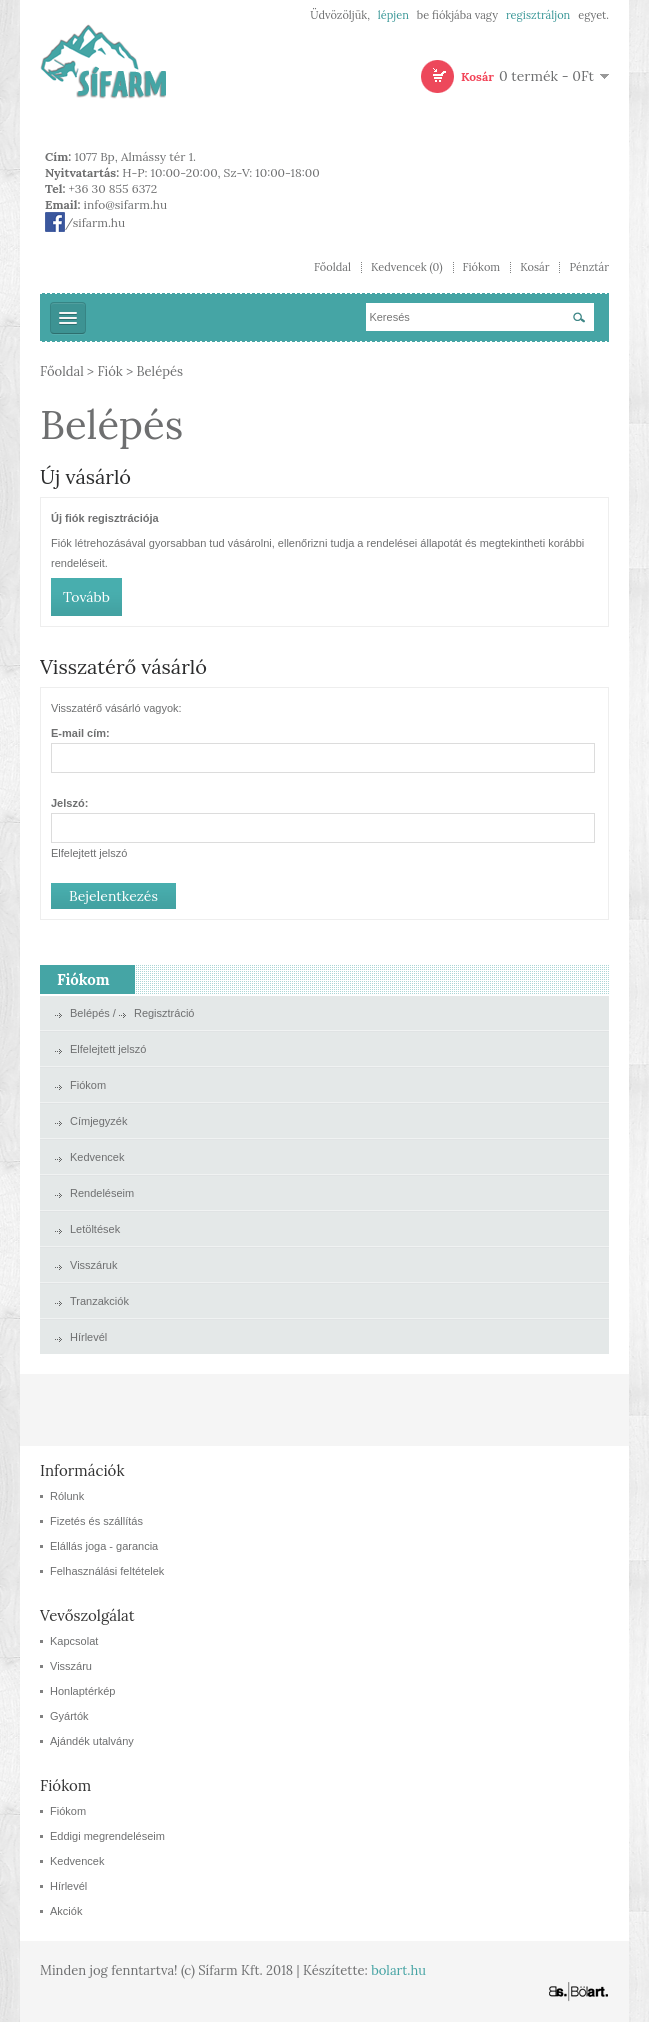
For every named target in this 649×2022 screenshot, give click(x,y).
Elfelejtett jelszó (89, 853)
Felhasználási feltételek (107, 1571)
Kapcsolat (74, 1641)
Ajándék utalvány (92, 1741)
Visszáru (71, 1666)
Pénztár (589, 267)
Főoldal (332, 267)
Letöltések (95, 1229)
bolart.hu (398, 1970)
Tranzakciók (99, 1301)
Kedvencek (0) (407, 267)
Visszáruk (93, 1265)
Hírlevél (88, 1337)
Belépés (159, 371)
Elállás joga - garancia (104, 1546)
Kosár (534, 267)
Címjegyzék (98, 1121)
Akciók (66, 1911)
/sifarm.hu (85, 222)
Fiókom (482, 267)
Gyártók (69, 1716)
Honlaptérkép (82, 1691)
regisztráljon (538, 15)
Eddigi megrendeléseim (107, 1836)
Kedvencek (97, 1157)
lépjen (393, 15)
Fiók (109, 371)
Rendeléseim (102, 1193)
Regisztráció (164, 1013)
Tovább (86, 597)
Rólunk (67, 1496)
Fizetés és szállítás (96, 1521)
